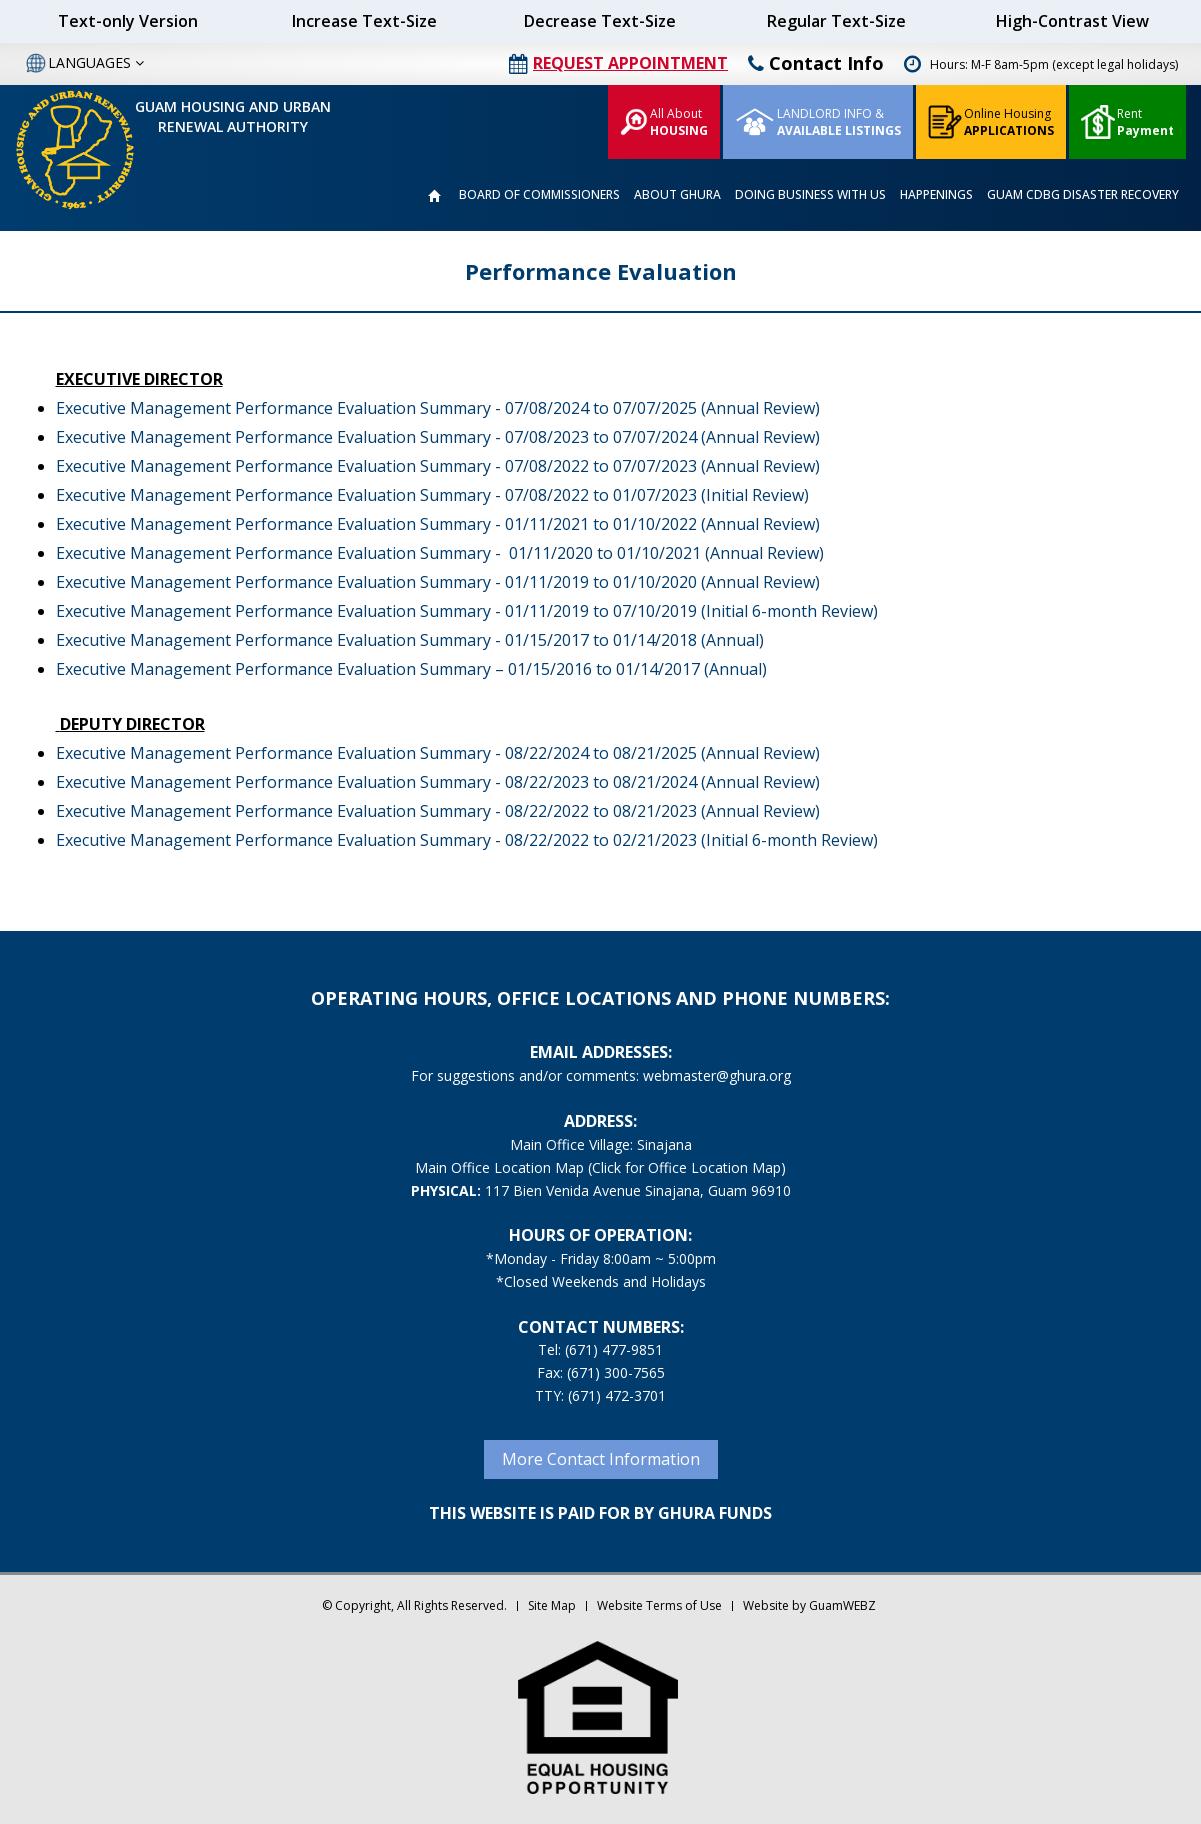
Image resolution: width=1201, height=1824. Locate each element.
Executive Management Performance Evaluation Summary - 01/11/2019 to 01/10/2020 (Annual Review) (438, 582)
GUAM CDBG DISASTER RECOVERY (1083, 194)
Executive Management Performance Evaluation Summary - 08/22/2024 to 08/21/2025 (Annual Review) (438, 753)
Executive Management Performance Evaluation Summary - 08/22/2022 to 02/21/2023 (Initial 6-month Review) (467, 840)
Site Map (552, 1605)
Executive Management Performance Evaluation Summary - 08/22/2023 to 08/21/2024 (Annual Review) (438, 782)
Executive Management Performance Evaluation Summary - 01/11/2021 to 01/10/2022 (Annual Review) (438, 524)
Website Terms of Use (659, 1605)
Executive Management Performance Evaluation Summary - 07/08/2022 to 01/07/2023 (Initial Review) (432, 495)
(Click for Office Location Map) (687, 1167)
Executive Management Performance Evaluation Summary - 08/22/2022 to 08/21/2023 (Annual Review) (438, 811)
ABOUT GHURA (677, 194)
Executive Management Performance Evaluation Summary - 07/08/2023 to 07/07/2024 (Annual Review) (438, 437)
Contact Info (816, 63)
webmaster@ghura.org (717, 1075)
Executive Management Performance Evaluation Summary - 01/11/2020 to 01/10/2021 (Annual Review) (440, 553)
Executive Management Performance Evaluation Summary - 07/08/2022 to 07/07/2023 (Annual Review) (438, 466)
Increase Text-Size (364, 21)
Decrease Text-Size (600, 21)
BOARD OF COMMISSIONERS (539, 194)
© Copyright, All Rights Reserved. (414, 1605)
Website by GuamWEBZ (809, 1605)
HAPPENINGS (936, 194)
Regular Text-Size (836, 21)
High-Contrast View (1072, 21)
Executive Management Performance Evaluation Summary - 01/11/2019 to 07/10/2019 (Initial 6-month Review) (467, 611)
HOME (434, 196)
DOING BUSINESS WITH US (810, 194)
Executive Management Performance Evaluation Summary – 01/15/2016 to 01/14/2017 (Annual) (411, 669)
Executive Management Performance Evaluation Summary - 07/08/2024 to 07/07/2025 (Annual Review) (438, 408)
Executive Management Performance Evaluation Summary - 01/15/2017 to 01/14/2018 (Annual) (410, 640)
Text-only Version (128, 21)
